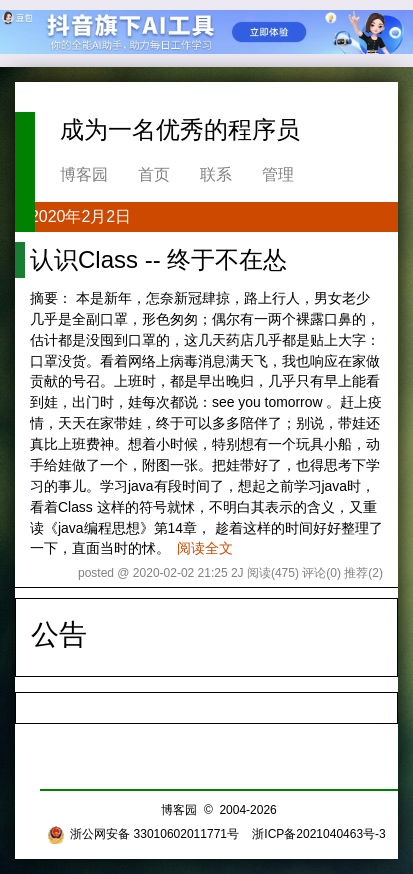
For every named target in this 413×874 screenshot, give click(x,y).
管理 (278, 174)
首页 (154, 174)
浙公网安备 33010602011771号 (143, 834)
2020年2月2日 (80, 216)
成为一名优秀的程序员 (180, 129)
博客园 (84, 174)
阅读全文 (205, 548)
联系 (216, 174)
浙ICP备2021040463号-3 (318, 834)
